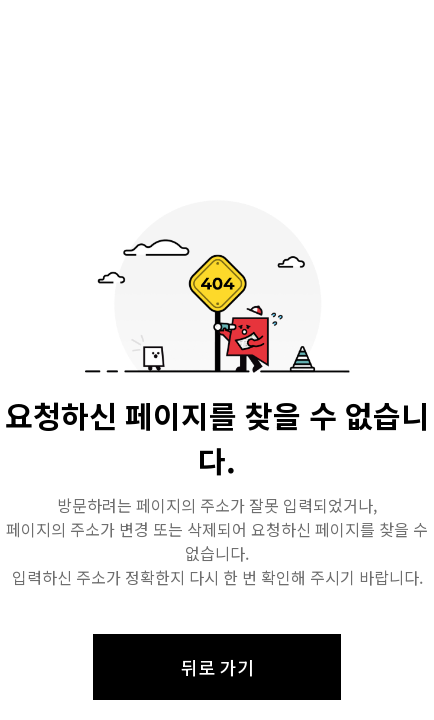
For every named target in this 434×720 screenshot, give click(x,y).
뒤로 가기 (217, 667)
